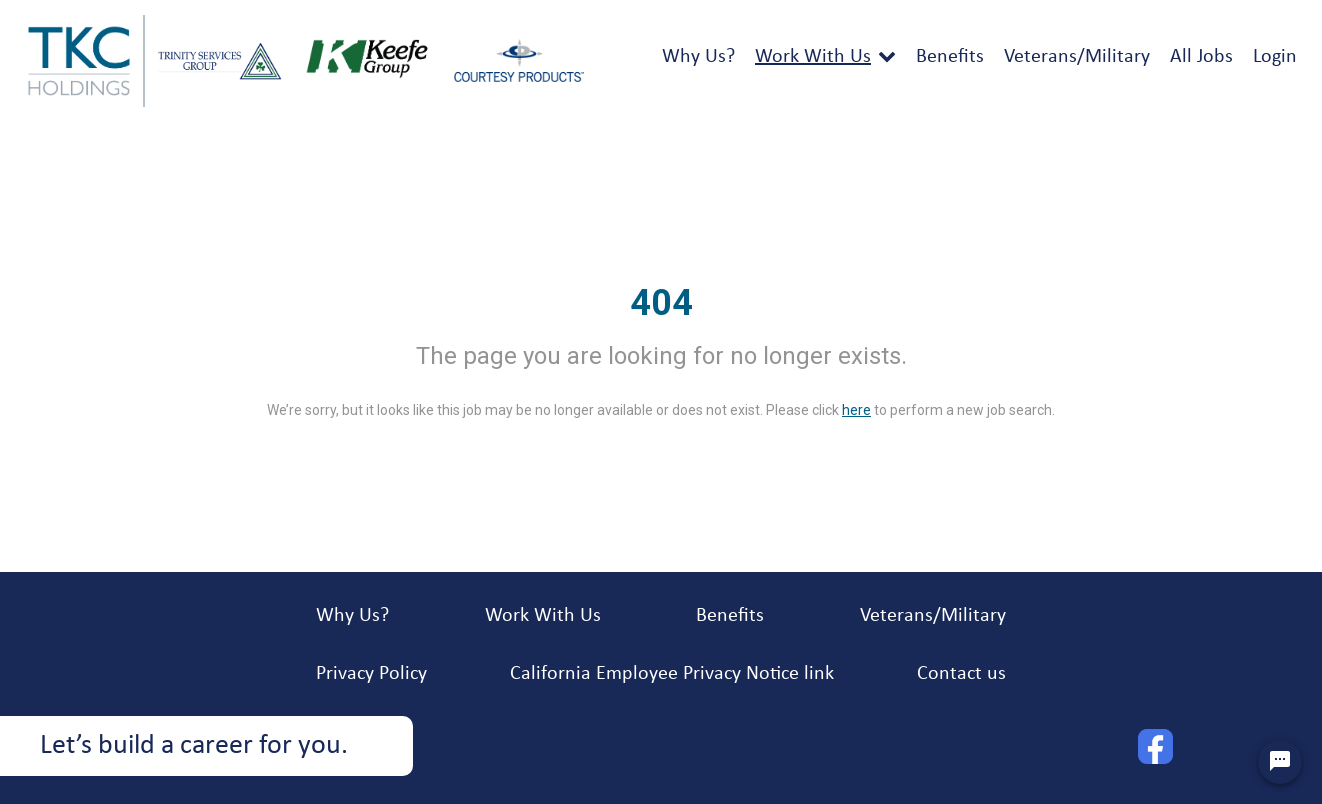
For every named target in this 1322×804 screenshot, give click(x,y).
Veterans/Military (1077, 57)
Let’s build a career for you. (194, 746)
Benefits (950, 57)
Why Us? (698, 57)
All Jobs (1201, 57)
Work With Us (813, 57)
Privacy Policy (371, 674)
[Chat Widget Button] (1280, 762)
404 (661, 303)
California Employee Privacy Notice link (672, 674)
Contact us (961, 674)
